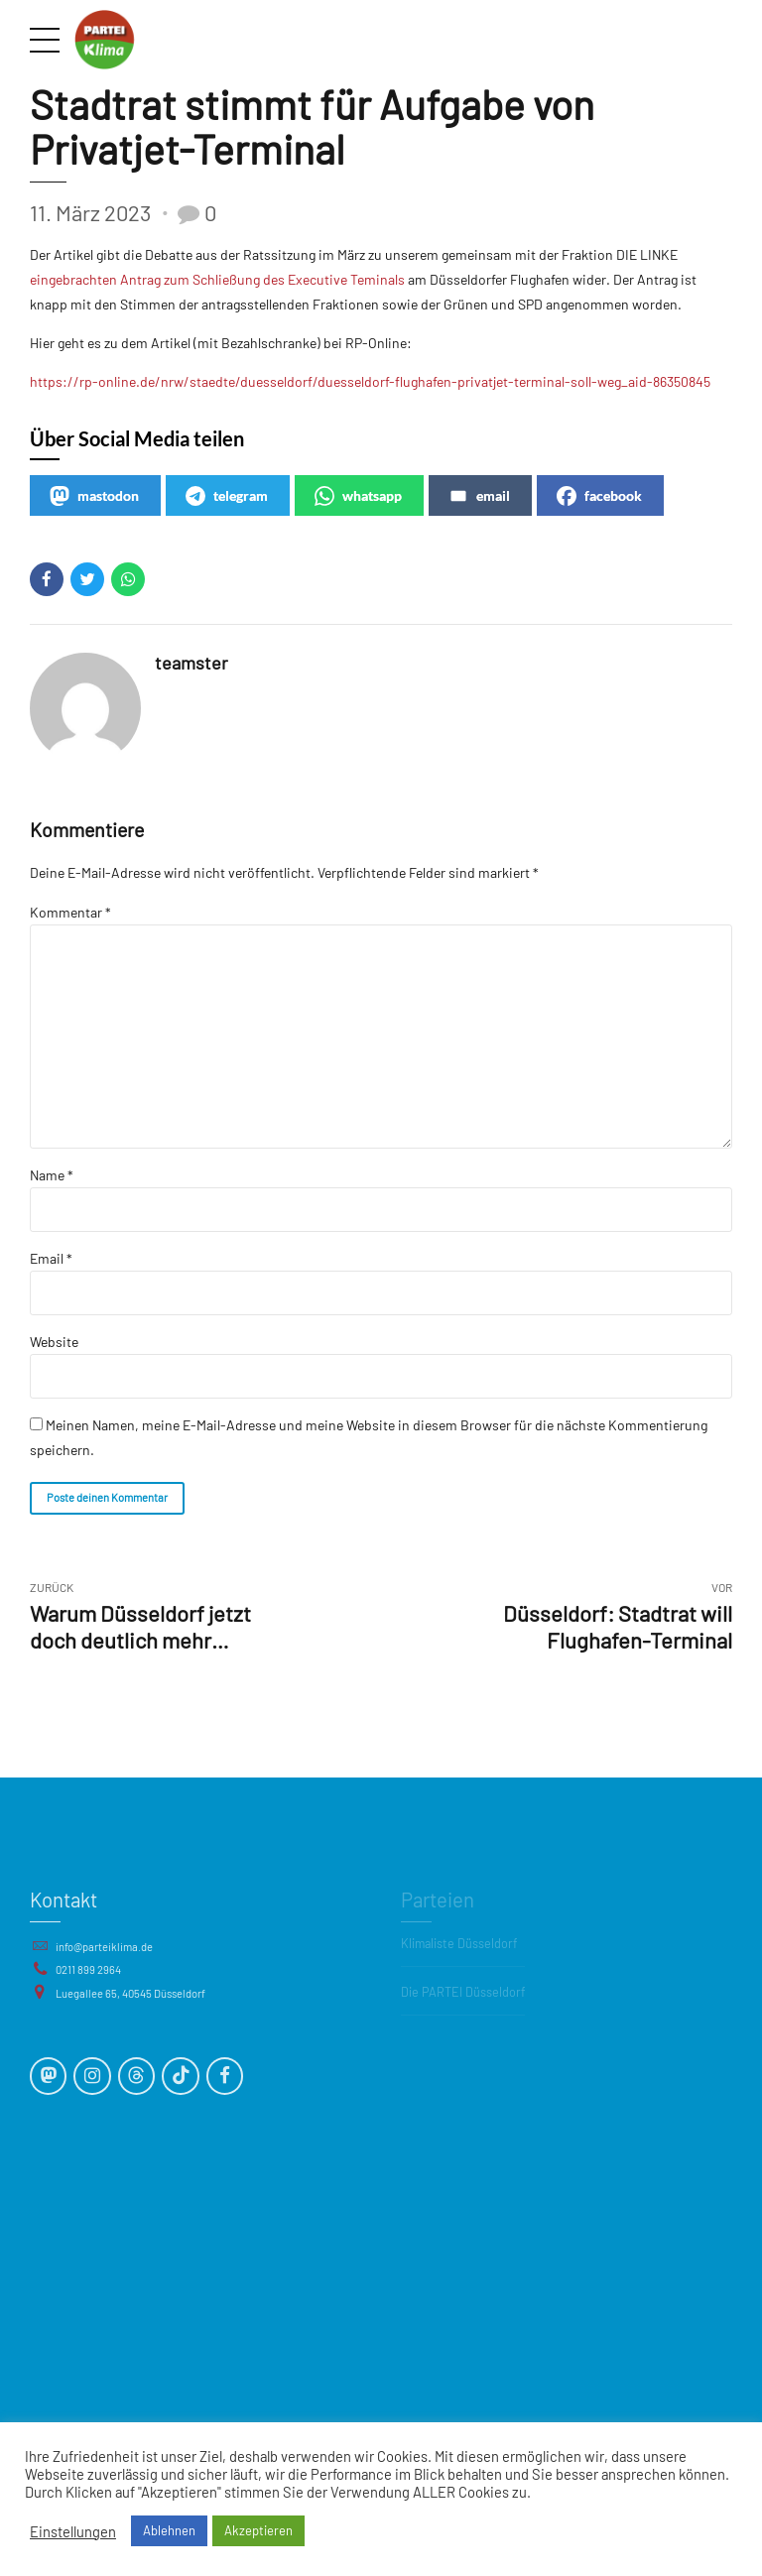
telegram (227, 496)
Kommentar (70, 912)
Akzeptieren (258, 2530)
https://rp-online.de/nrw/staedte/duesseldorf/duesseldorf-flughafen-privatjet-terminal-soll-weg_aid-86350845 (370, 381)
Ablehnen (169, 2530)
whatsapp (358, 496)
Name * (51, 1174)
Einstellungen (73, 2531)
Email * (51, 1258)
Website (54, 1341)
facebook (599, 496)
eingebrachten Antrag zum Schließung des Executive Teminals (217, 279)
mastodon (94, 496)
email (479, 496)
